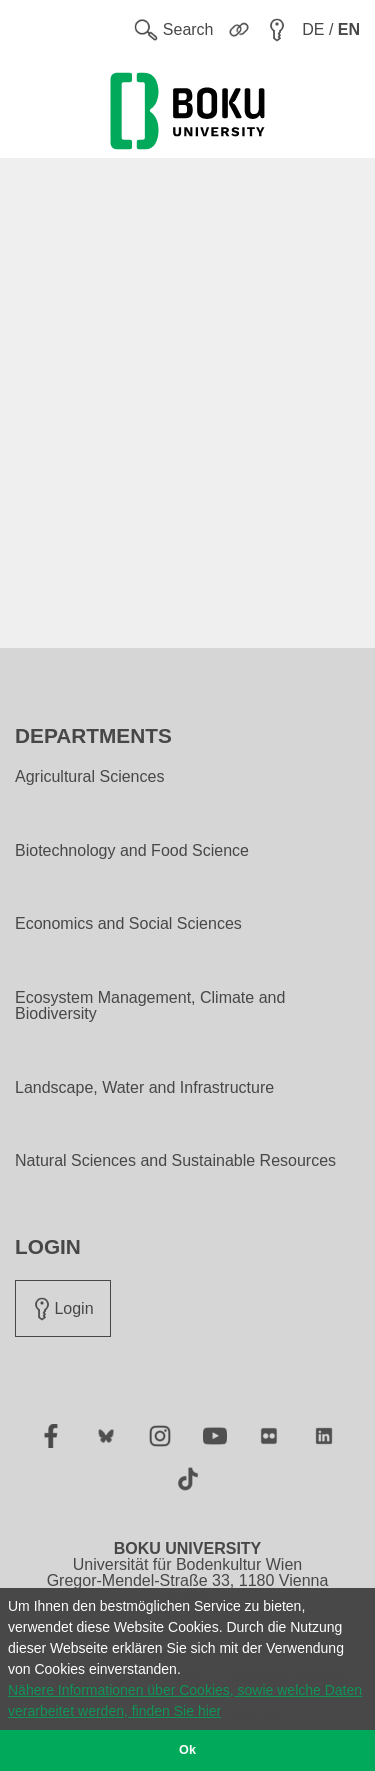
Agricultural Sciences (89, 777)
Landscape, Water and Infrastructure (144, 1088)
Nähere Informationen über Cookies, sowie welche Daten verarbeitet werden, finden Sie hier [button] (185, 1700)
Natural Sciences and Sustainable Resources (175, 1161)
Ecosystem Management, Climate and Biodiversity (150, 1006)
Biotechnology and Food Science (132, 851)
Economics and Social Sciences (128, 924)
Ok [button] (187, 1750)
